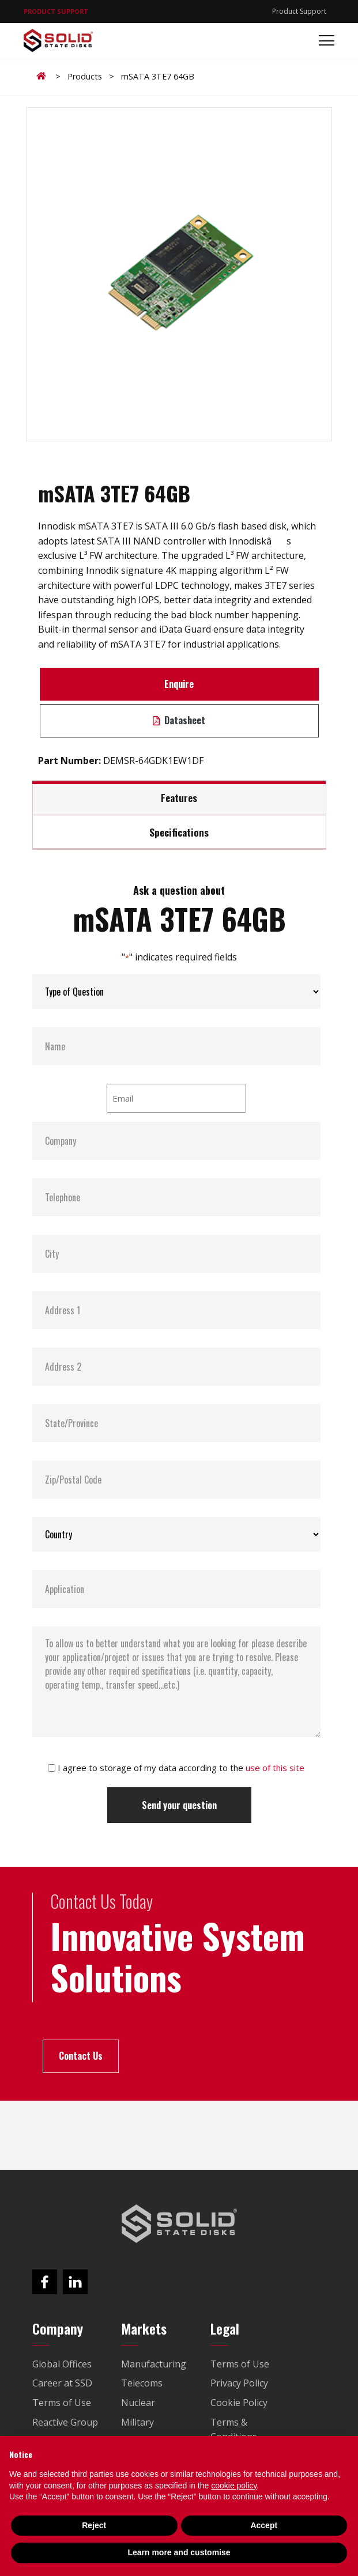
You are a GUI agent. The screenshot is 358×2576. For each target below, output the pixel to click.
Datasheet (179, 720)
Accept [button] (263, 2525)
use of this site (275, 1767)
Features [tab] (179, 797)
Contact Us (81, 2056)
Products (84, 76)
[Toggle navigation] (323, 40)
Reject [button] (94, 2525)
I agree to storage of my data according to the (181, 1767)
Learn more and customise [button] (178, 2552)
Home (43, 76)
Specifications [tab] (179, 831)
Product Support (299, 11)
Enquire (179, 684)
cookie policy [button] (234, 2485)
